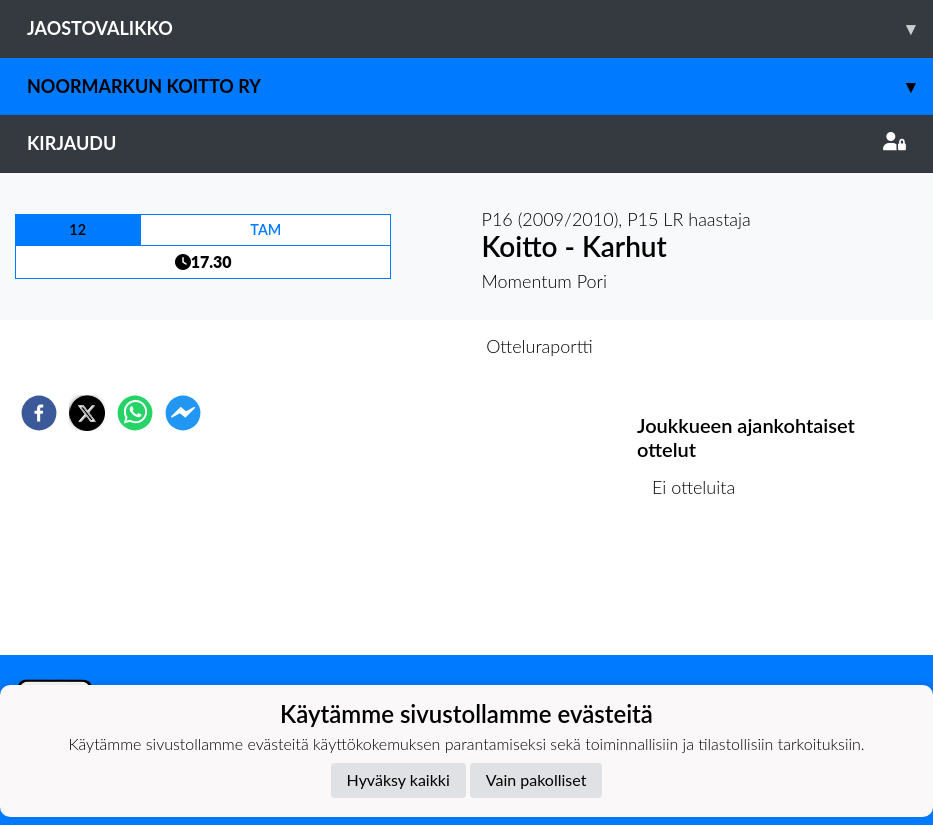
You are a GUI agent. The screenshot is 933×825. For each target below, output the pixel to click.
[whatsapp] (135, 413)
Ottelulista (701, 587)
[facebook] (39, 413)
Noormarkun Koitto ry (480, 86)
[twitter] (87, 413)
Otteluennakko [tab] (397, 346)
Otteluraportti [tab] (539, 346)
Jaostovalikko (480, 28)
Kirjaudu (466, 143)
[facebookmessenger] (183, 413)
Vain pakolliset (536, 779)
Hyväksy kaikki (398, 779)
